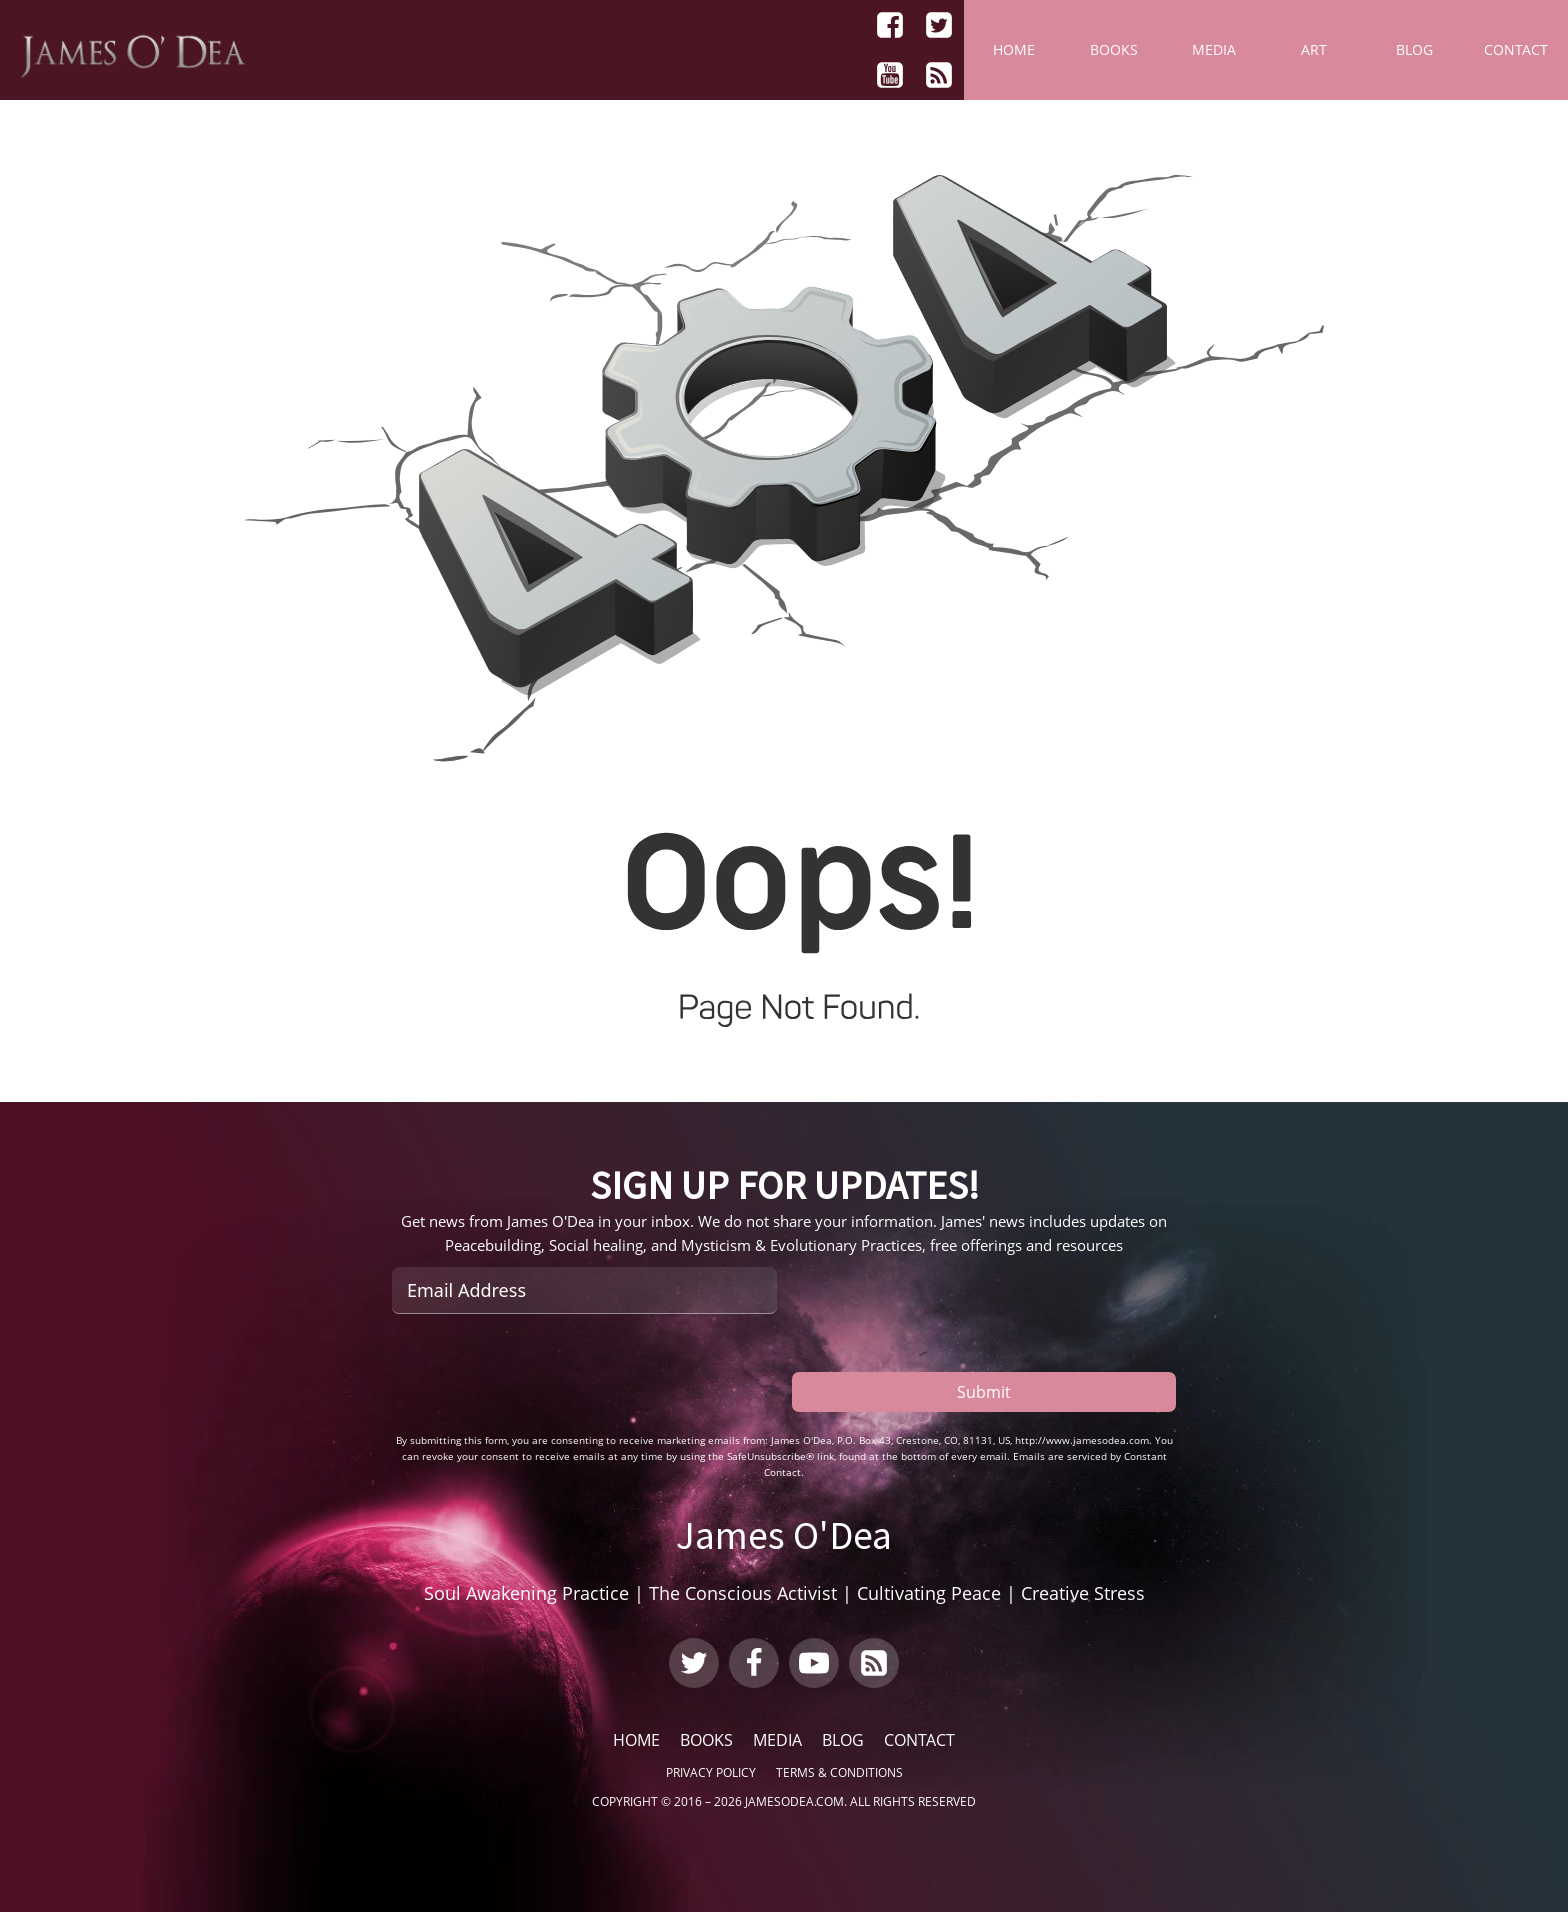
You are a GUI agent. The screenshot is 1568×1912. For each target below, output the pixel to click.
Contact (1516, 49)
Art (1314, 49)
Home (1014, 49)
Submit (984, 1392)
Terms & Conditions (839, 1772)
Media (1214, 49)
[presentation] (544, 1373)
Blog (1414, 49)
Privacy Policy (711, 1772)
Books (1114, 49)
